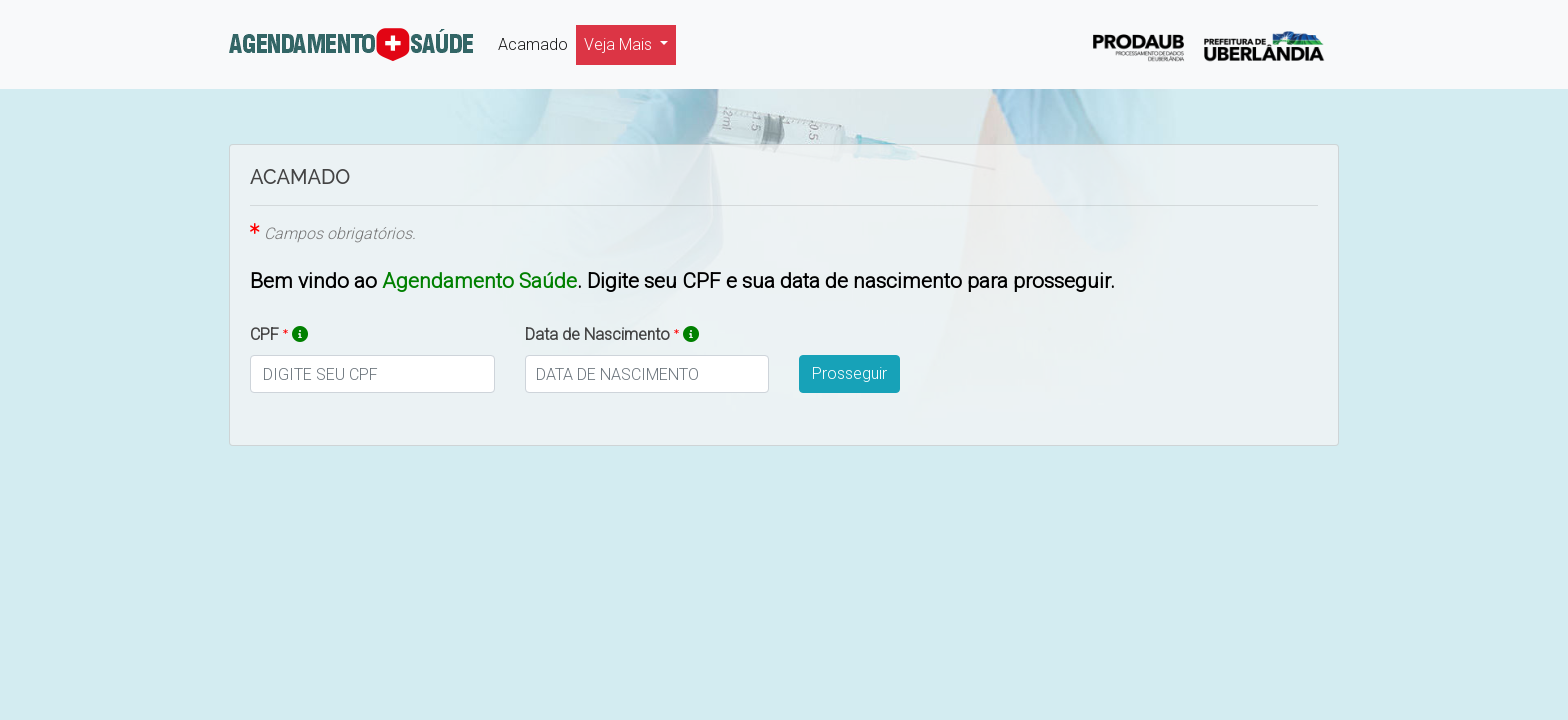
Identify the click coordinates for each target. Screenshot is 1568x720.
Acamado (537, 43)
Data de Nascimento (612, 333)
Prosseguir (849, 373)
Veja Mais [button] (620, 44)
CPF (279, 333)
